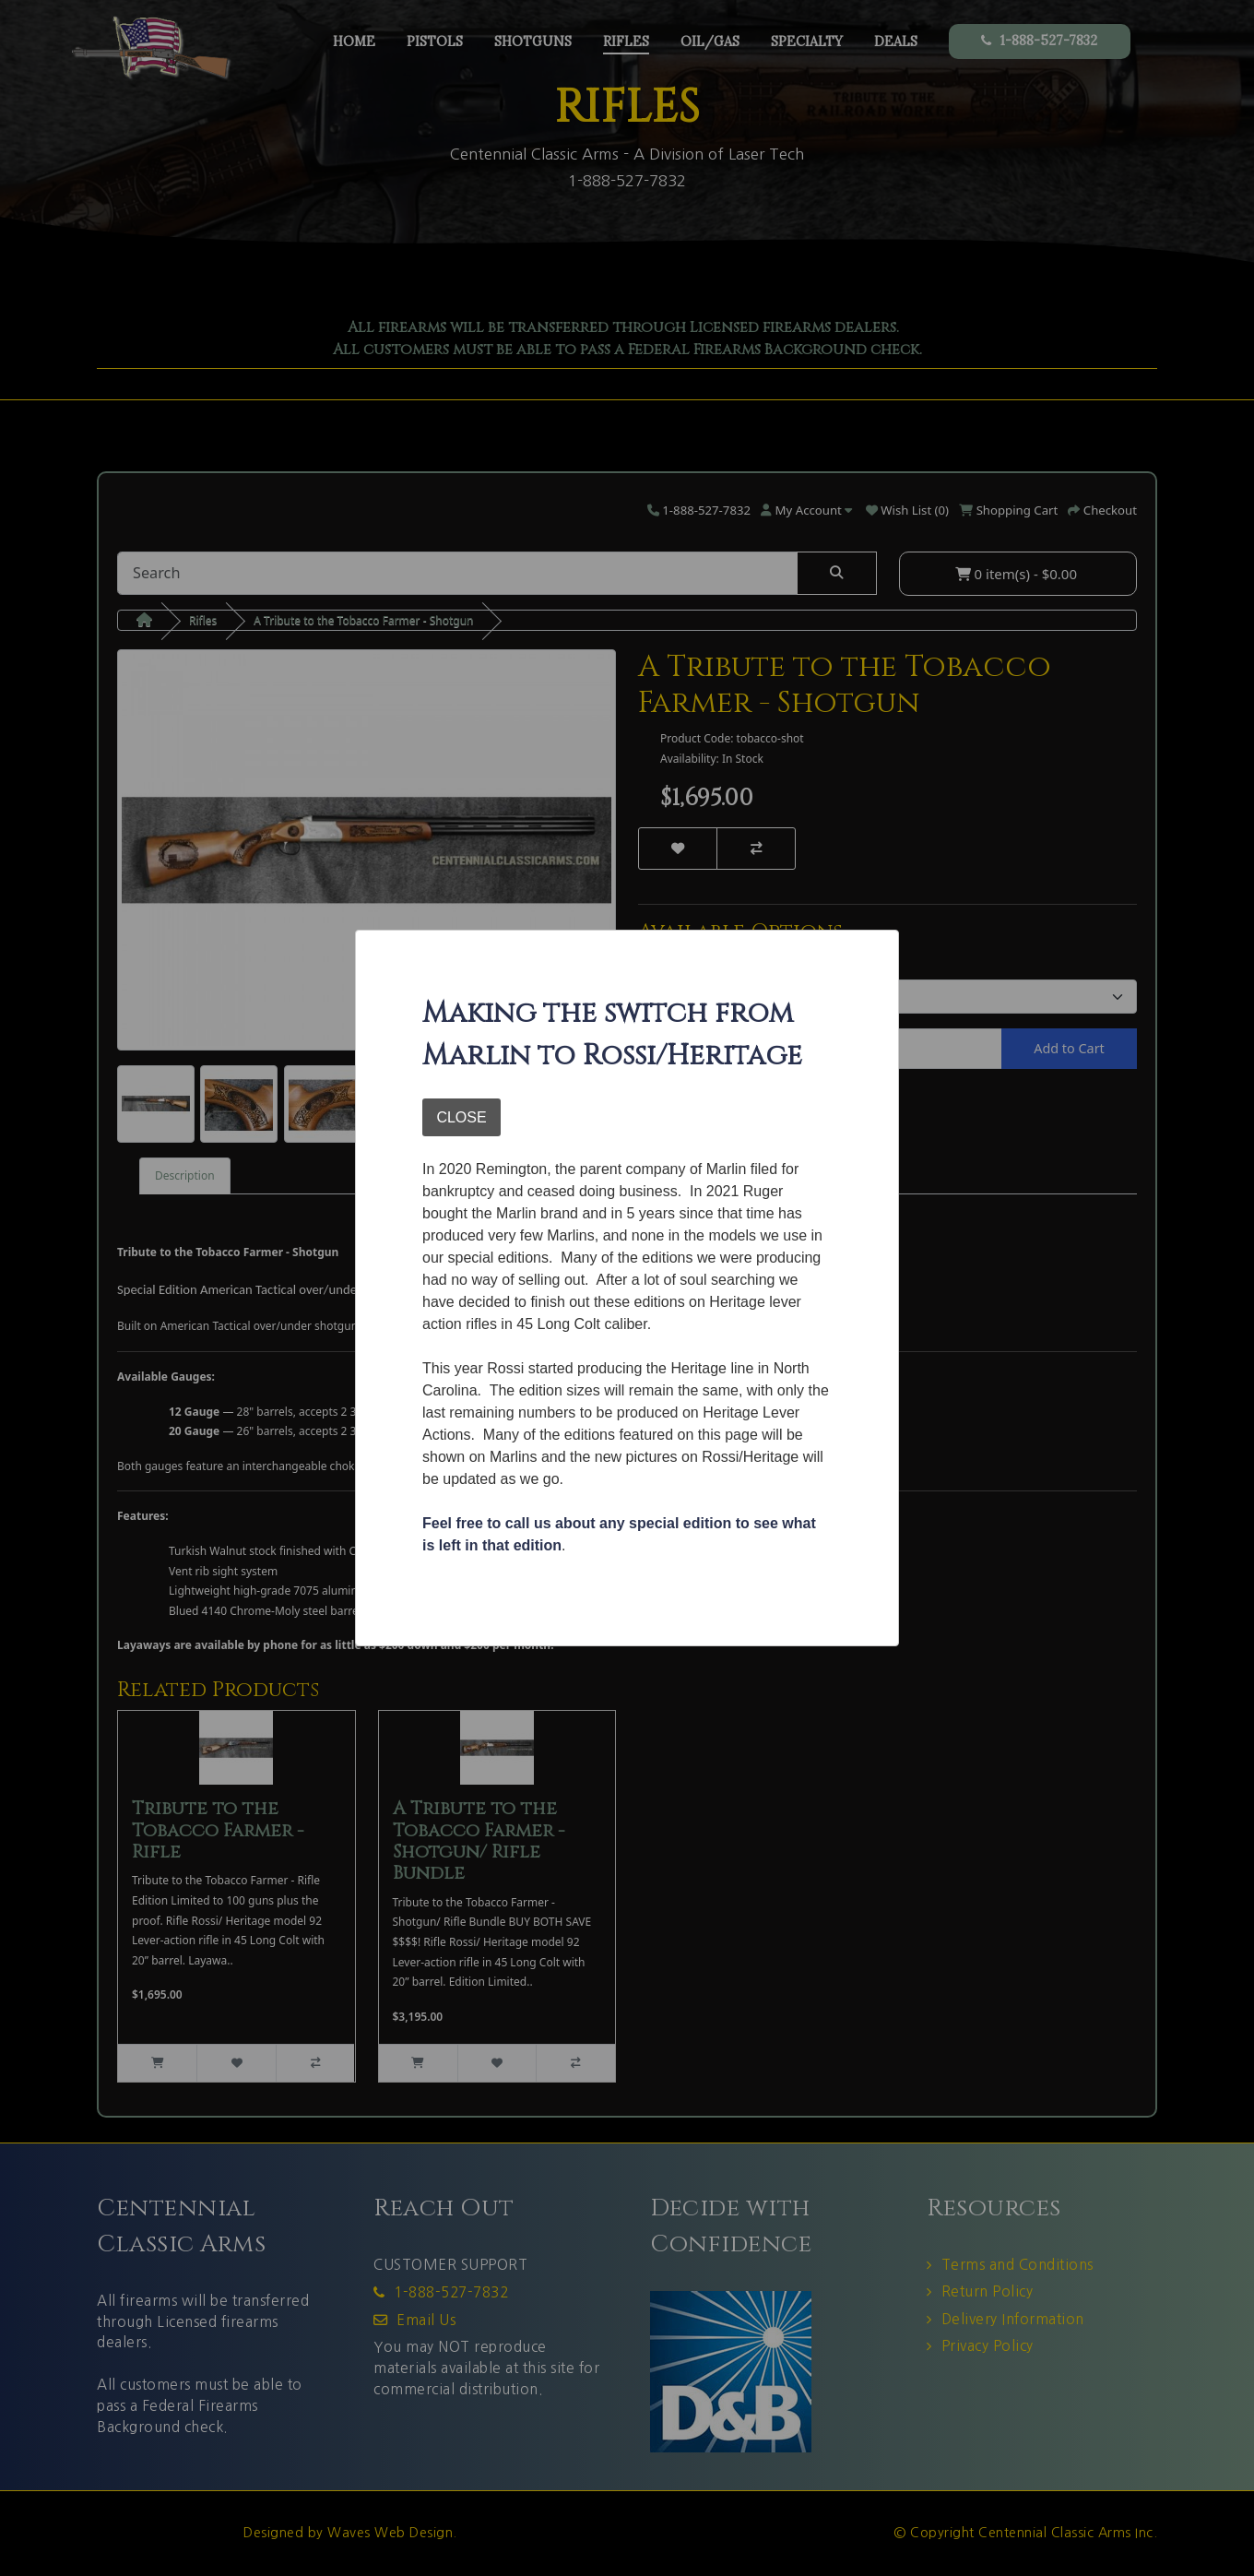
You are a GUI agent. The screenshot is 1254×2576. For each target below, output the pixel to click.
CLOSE (461, 1117)
